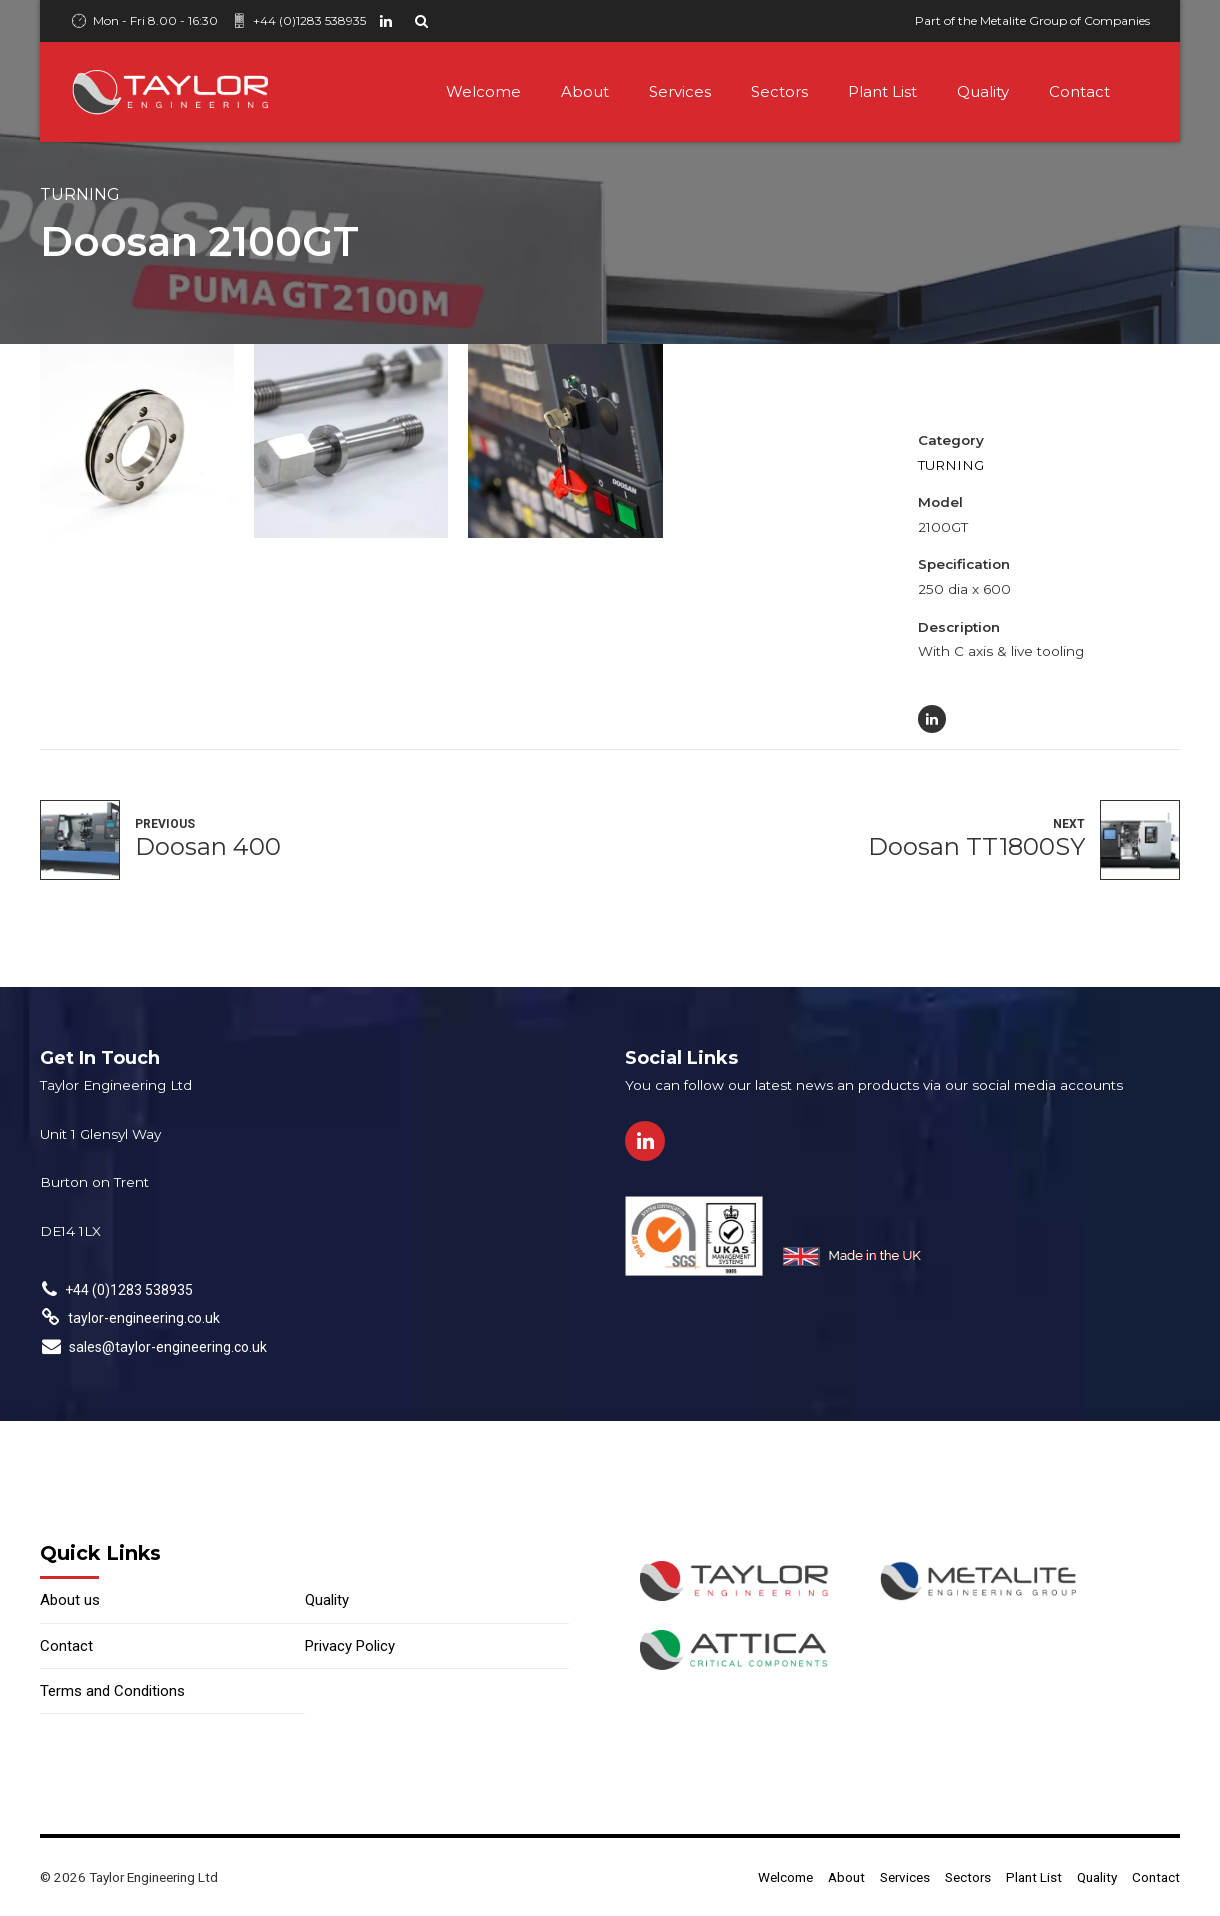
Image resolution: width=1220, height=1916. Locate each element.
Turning (80, 194)
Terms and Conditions (112, 1691)
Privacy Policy (350, 1646)
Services (680, 91)
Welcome (483, 91)
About (585, 91)
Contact (1079, 91)
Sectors (779, 91)
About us (70, 1600)
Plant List (882, 91)
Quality (983, 91)
